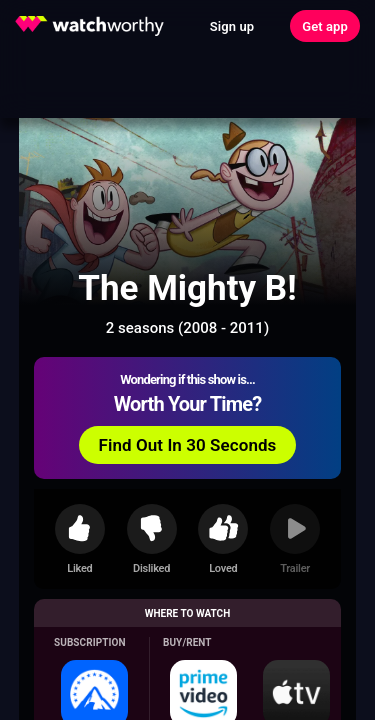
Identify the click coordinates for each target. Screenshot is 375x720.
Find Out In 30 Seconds (188, 445)
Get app (325, 26)
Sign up (232, 26)
